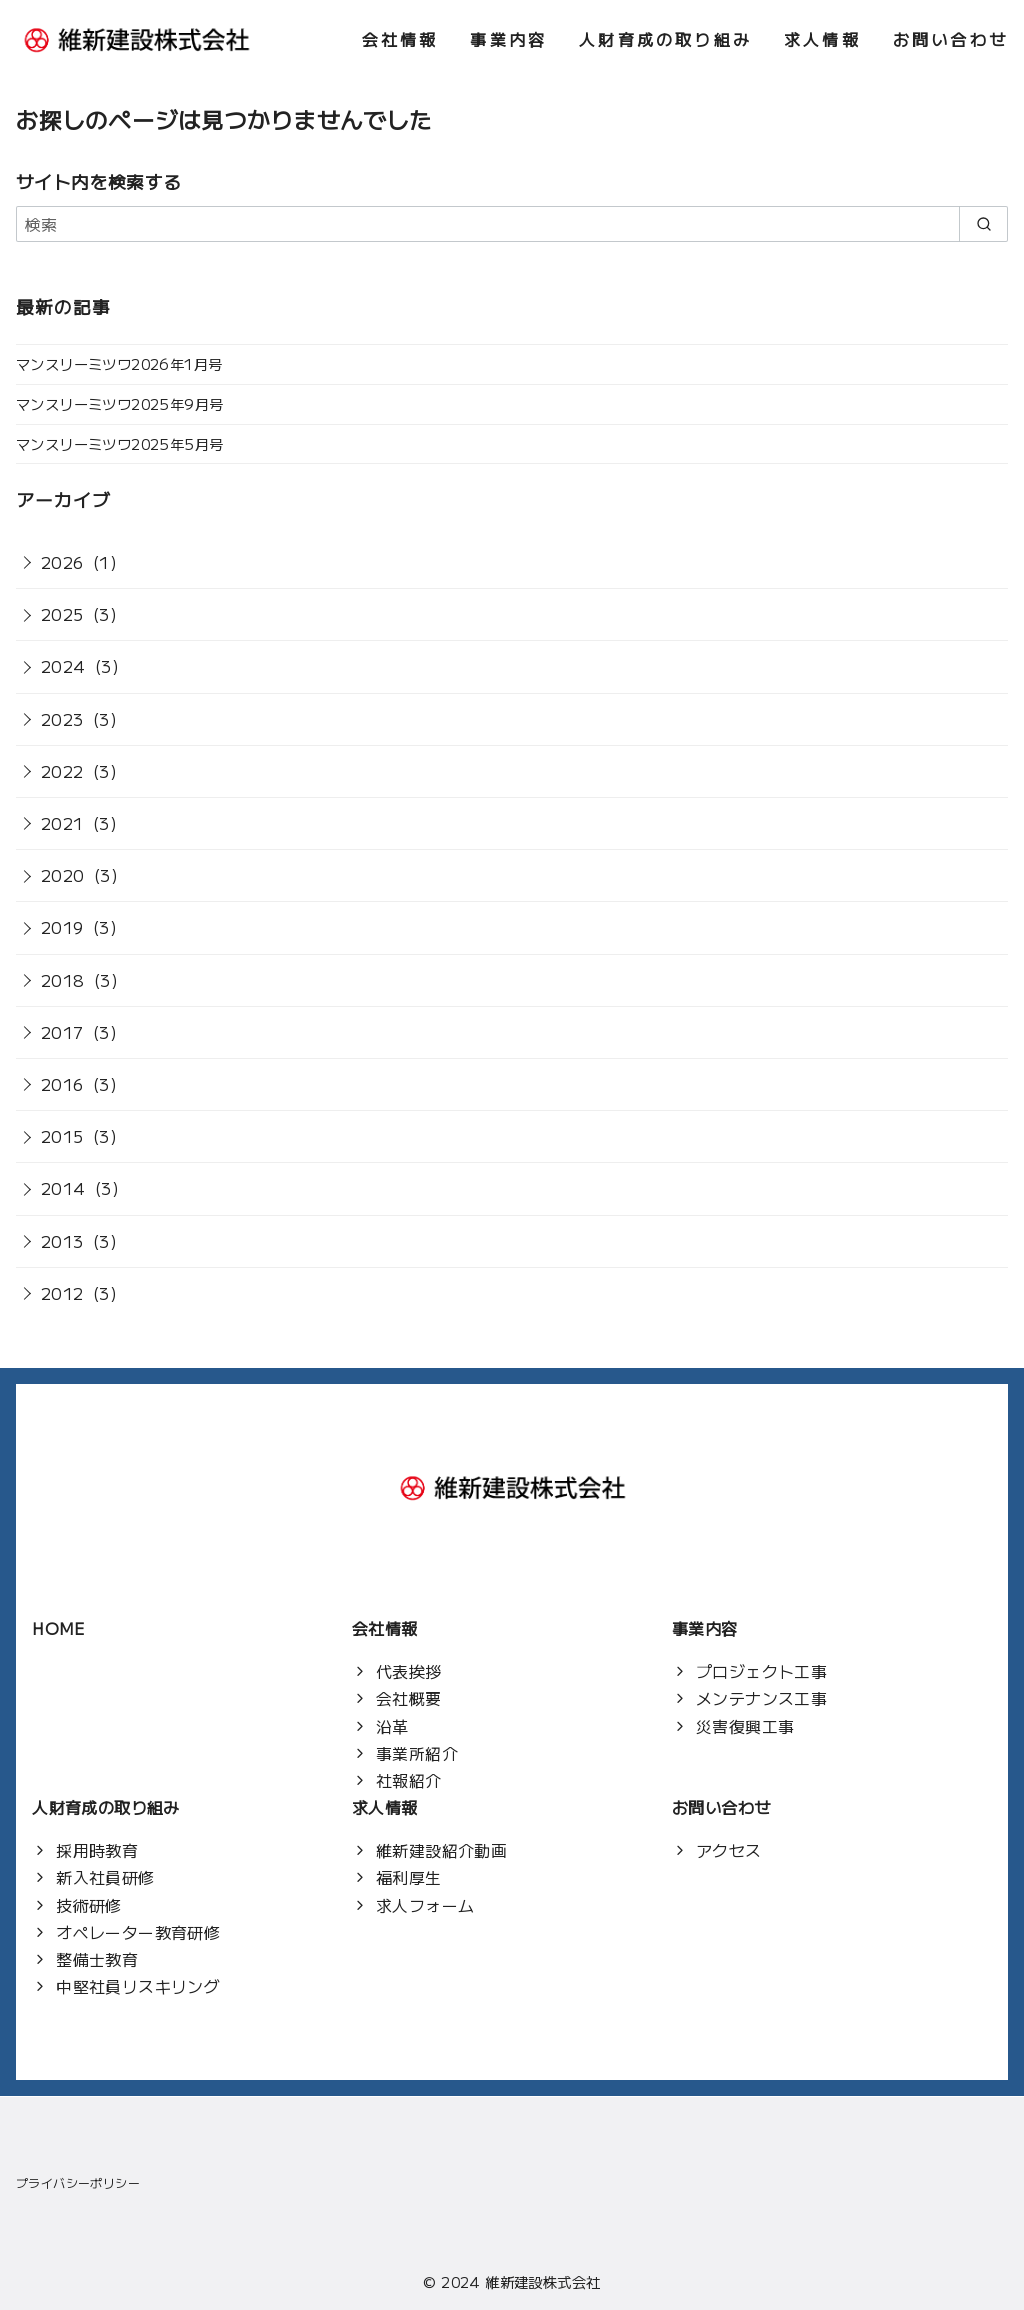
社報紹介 (409, 1780)
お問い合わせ (950, 39)
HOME (58, 1628)
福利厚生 (409, 1877)
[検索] (512, 224)
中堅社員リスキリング (138, 1986)
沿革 (392, 1726)
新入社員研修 (105, 1877)
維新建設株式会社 (542, 2281)
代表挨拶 (409, 1671)
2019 (62, 927)
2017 (62, 1032)
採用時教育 (97, 1850)
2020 (63, 875)
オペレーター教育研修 (138, 1932)
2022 (62, 771)
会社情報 (400, 39)
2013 (62, 1241)
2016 (62, 1084)
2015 (62, 1136)
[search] (983, 224)
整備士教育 (97, 1959)
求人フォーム (425, 1905)
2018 (63, 980)
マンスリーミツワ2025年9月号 (119, 403)
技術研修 (89, 1905)
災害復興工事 (745, 1726)
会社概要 (409, 1698)
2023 (62, 719)
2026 (62, 562)
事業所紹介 (417, 1753)
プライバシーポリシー (78, 2182)
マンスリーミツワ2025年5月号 (119, 443)
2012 (62, 1293)
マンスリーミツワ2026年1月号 (119, 363)
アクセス (729, 1850)
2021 (62, 823)
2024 (63, 666)
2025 (62, 614)
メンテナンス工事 (761, 1698)
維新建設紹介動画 (441, 1850)
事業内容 (508, 39)
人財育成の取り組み (665, 39)
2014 (63, 1188)
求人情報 (822, 39)
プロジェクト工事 (761, 1671)
